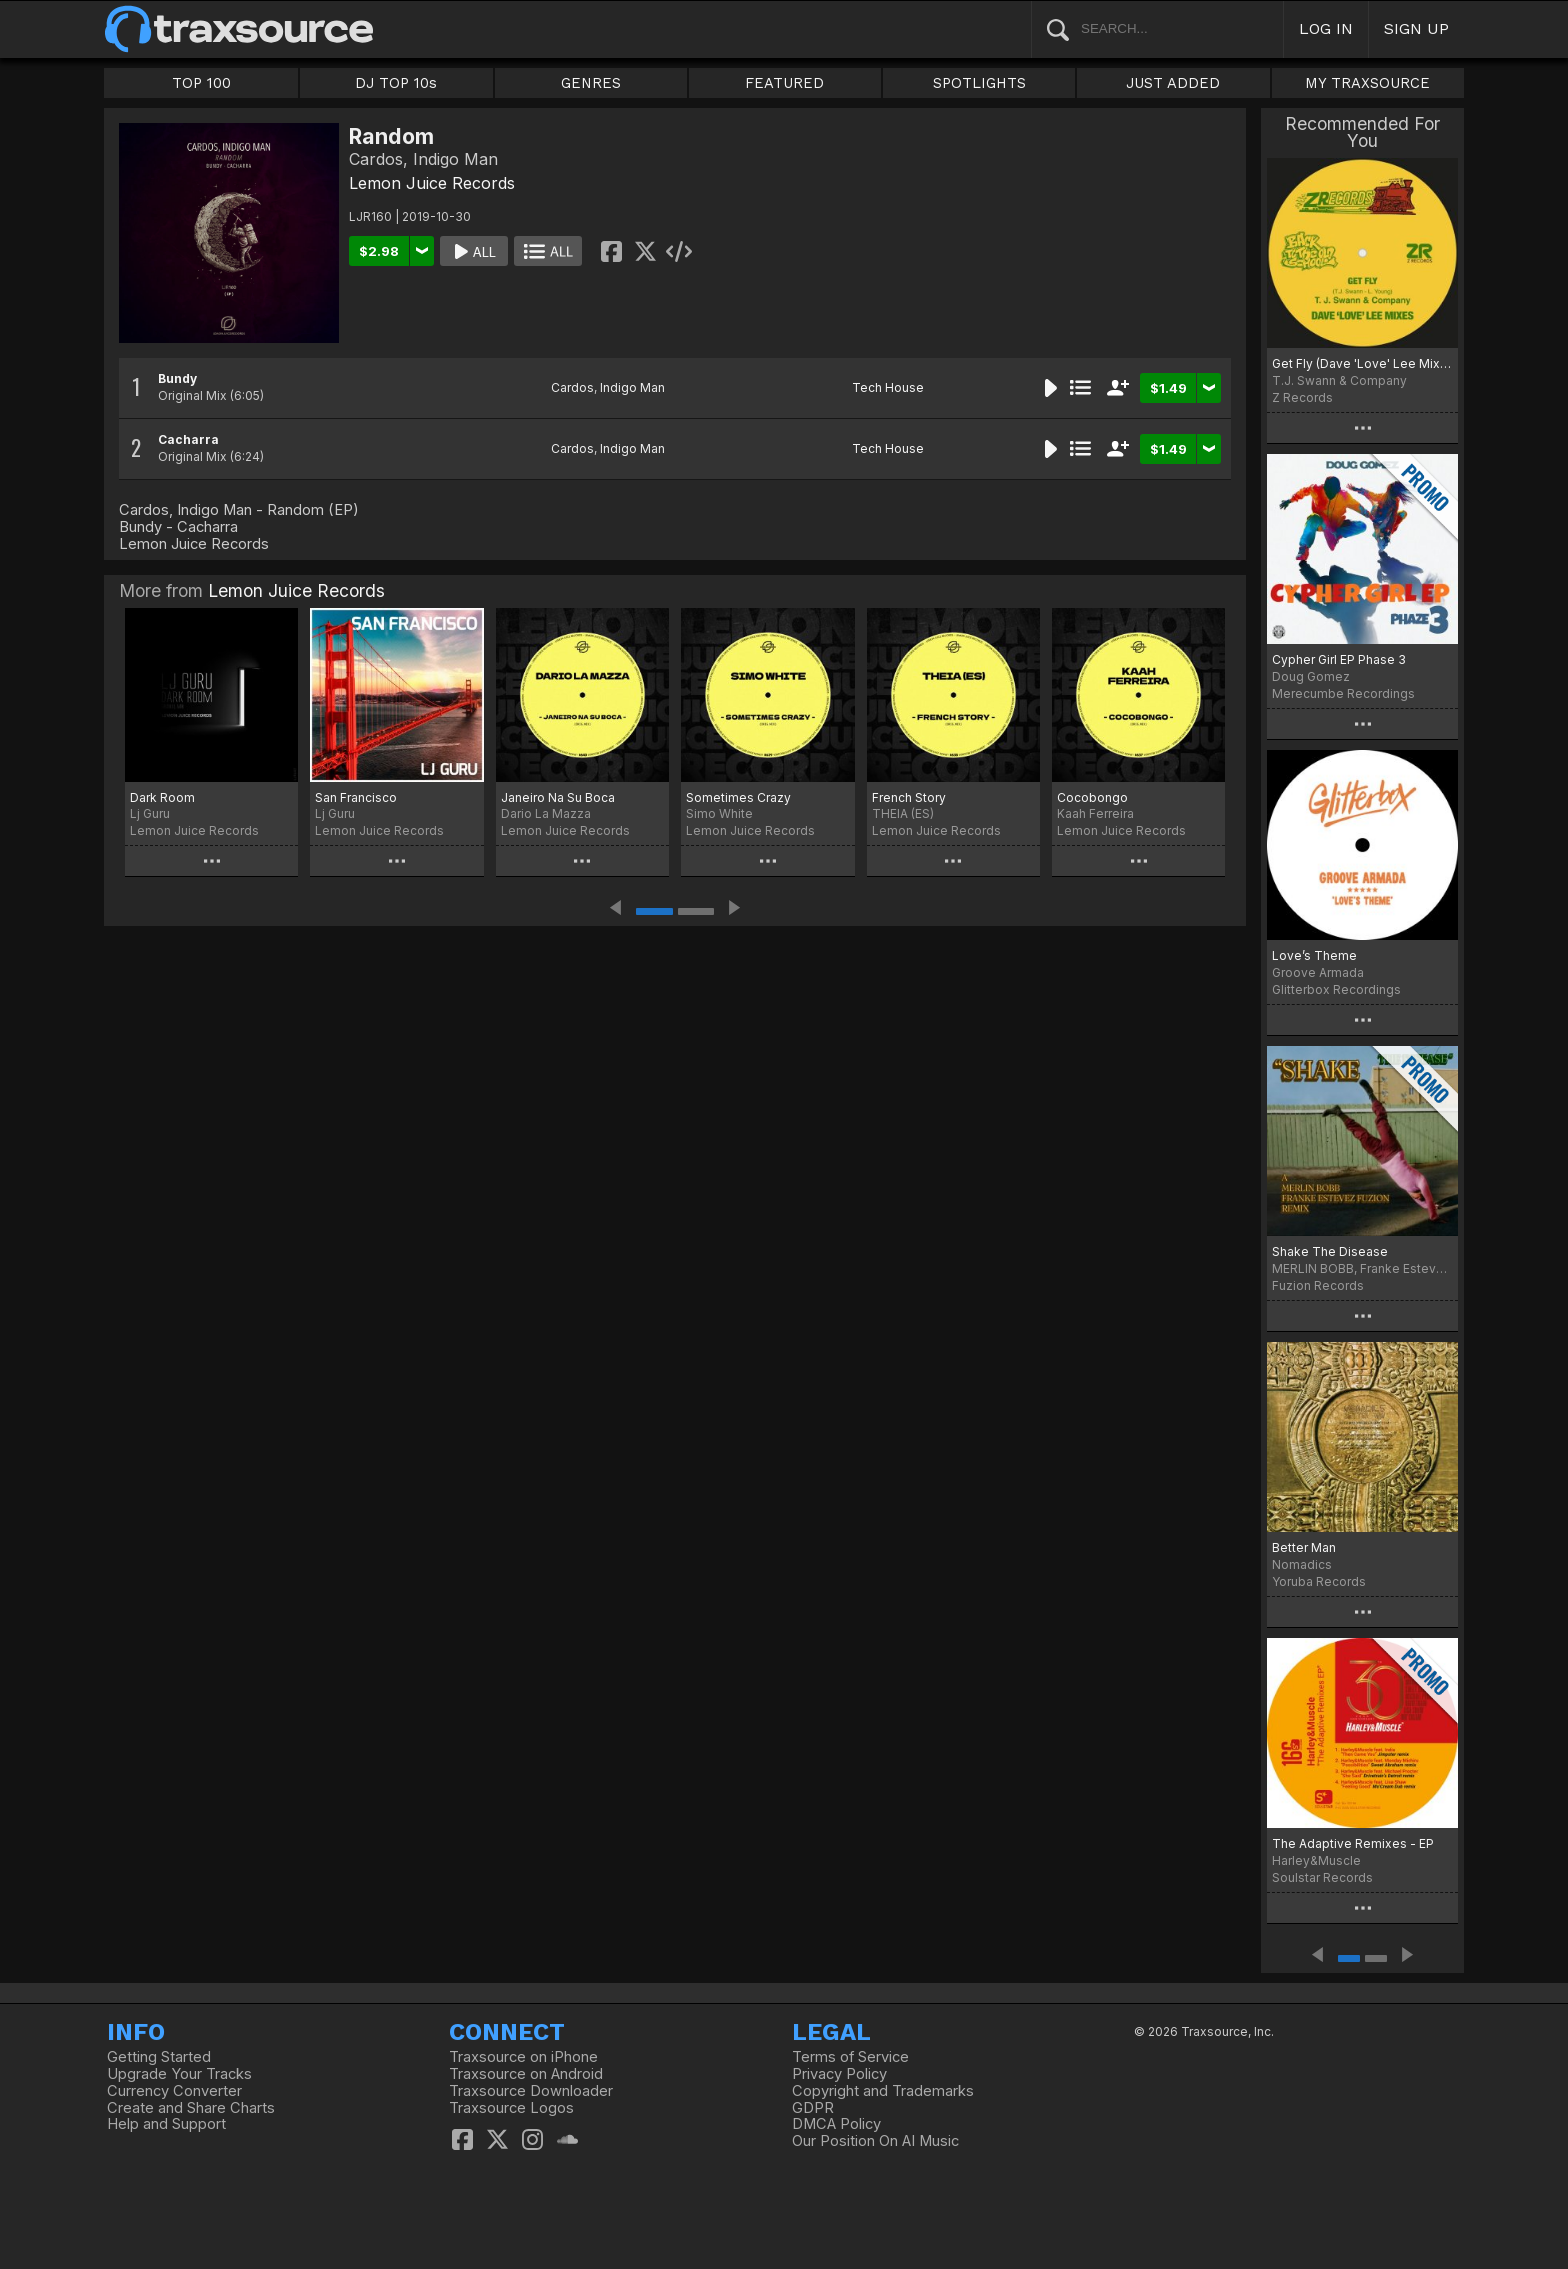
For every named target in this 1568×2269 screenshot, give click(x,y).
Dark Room (162, 797)
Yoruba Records (1319, 1581)
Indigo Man (632, 387)
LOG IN (1326, 28)
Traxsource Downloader (531, 2091)
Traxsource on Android (526, 2074)
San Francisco (356, 797)
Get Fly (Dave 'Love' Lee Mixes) (1362, 363)
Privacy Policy (839, 2074)
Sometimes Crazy (738, 797)
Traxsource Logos (511, 2108)
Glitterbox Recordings (1336, 989)
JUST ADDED (1173, 83)
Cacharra (188, 439)
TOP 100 (201, 83)
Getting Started (159, 2057)
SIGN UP (1416, 28)
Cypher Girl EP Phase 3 (1339, 659)
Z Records (1302, 397)
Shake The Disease (1330, 1251)
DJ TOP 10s (396, 83)
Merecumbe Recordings (1343, 693)
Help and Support (166, 2124)
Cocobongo (1092, 797)
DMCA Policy (836, 2124)
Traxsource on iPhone (523, 2057)
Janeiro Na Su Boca (558, 797)
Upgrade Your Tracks (179, 2074)
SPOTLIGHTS (979, 83)
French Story (909, 797)
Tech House (888, 387)
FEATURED (784, 83)
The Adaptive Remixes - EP (1353, 1843)
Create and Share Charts (191, 2108)
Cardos (572, 387)
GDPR (813, 2108)
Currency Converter (174, 2091)
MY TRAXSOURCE (1367, 83)
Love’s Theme (1314, 955)
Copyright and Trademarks (883, 2091)
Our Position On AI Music (875, 2141)
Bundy (177, 378)
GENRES (591, 83)
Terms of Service (850, 2057)
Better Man (1304, 1547)
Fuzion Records (1318, 1285)
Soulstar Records (1322, 1877)
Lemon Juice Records (432, 183)
